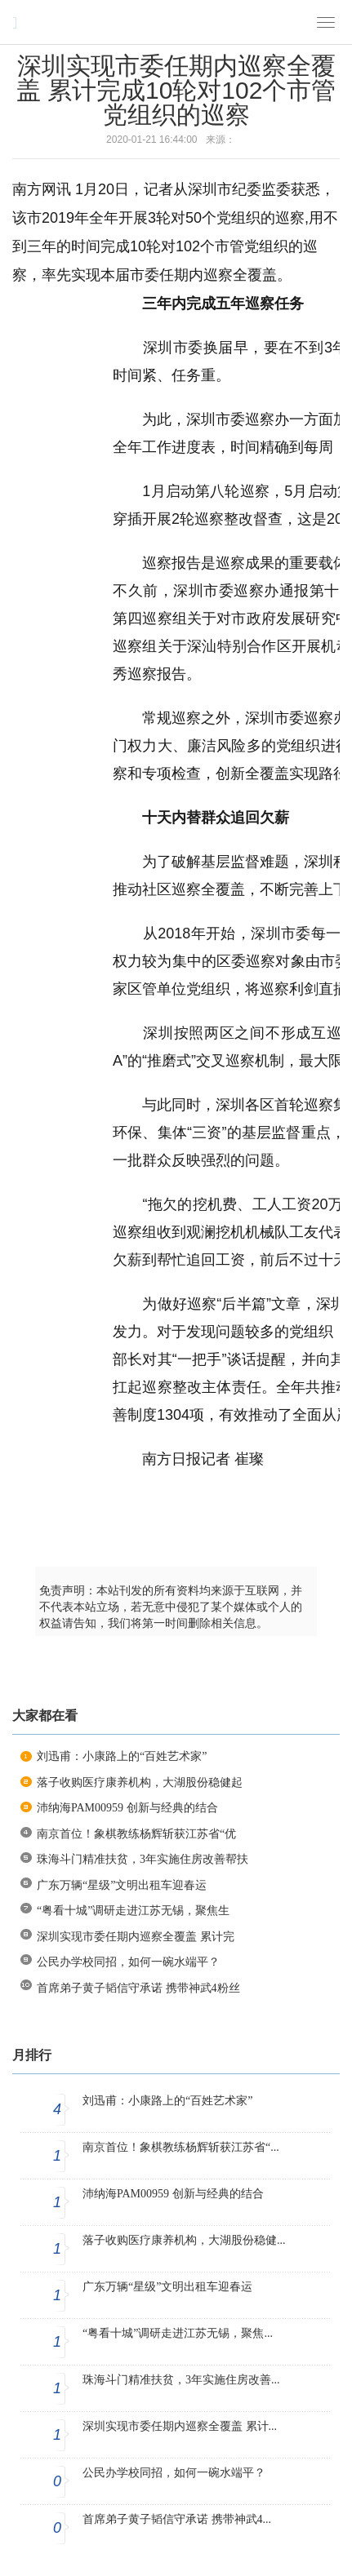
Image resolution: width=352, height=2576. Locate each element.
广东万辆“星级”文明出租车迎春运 (122, 1885)
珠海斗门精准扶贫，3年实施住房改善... (181, 2380)
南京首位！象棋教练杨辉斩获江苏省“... (180, 2147)
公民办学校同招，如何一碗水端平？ (128, 1962)
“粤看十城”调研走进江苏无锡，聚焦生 (133, 1910)
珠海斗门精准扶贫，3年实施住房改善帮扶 (142, 1859)
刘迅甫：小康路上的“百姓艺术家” (122, 1756)
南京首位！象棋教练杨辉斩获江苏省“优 (136, 1834)
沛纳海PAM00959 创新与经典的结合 (127, 1808)
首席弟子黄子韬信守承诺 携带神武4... (176, 2519)
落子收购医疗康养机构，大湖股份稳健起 (140, 1782)
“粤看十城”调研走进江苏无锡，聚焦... (177, 2333)
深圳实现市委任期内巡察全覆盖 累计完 (135, 1937)
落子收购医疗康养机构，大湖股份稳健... (184, 2240)
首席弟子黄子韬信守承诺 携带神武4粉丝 (138, 1988)
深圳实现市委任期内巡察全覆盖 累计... (179, 2426)
